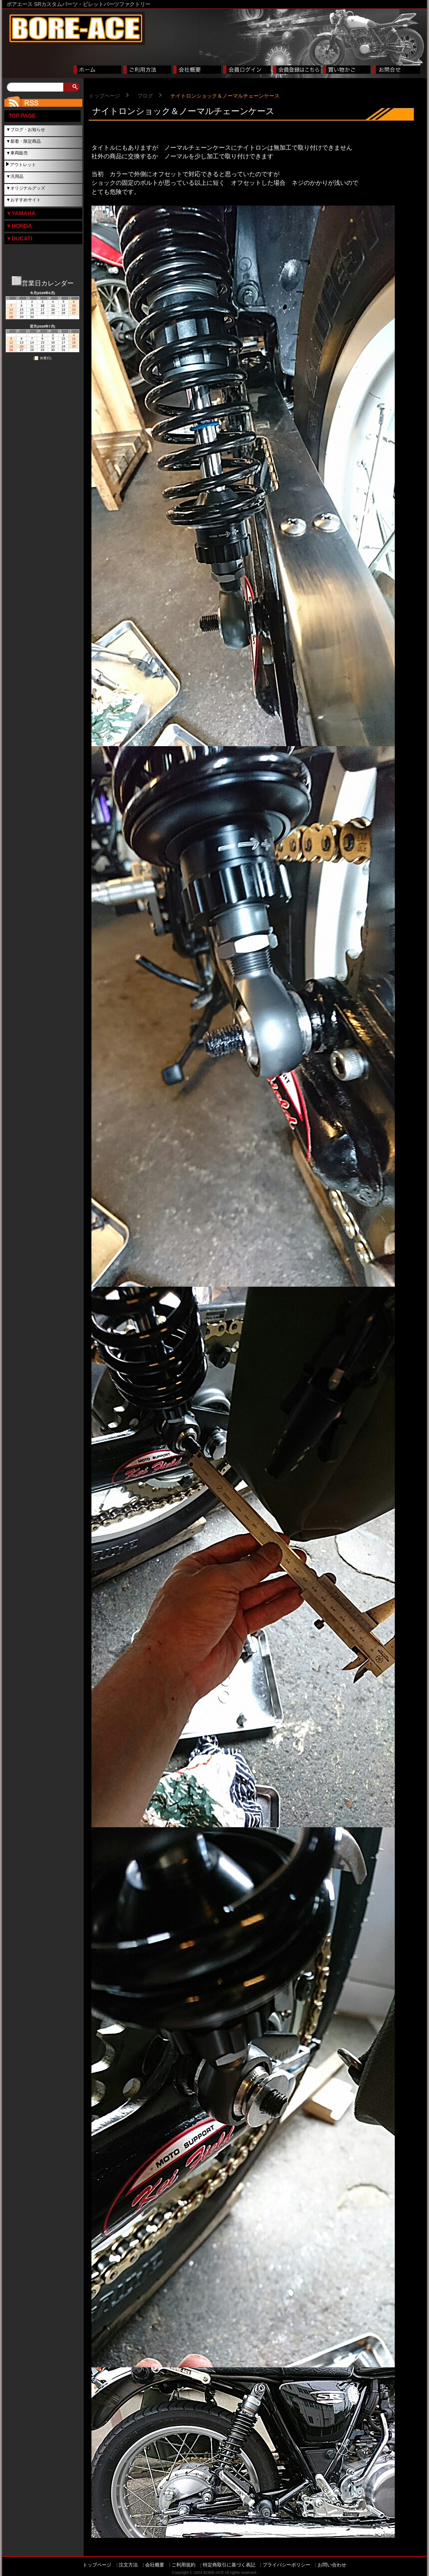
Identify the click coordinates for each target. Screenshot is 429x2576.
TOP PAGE (22, 116)
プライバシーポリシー (286, 2564)
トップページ (104, 96)
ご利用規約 (183, 2564)
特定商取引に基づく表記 (229, 2564)
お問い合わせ (332, 2564)
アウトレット (23, 164)
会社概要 (154, 2564)
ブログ (145, 96)
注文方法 (128, 2564)
